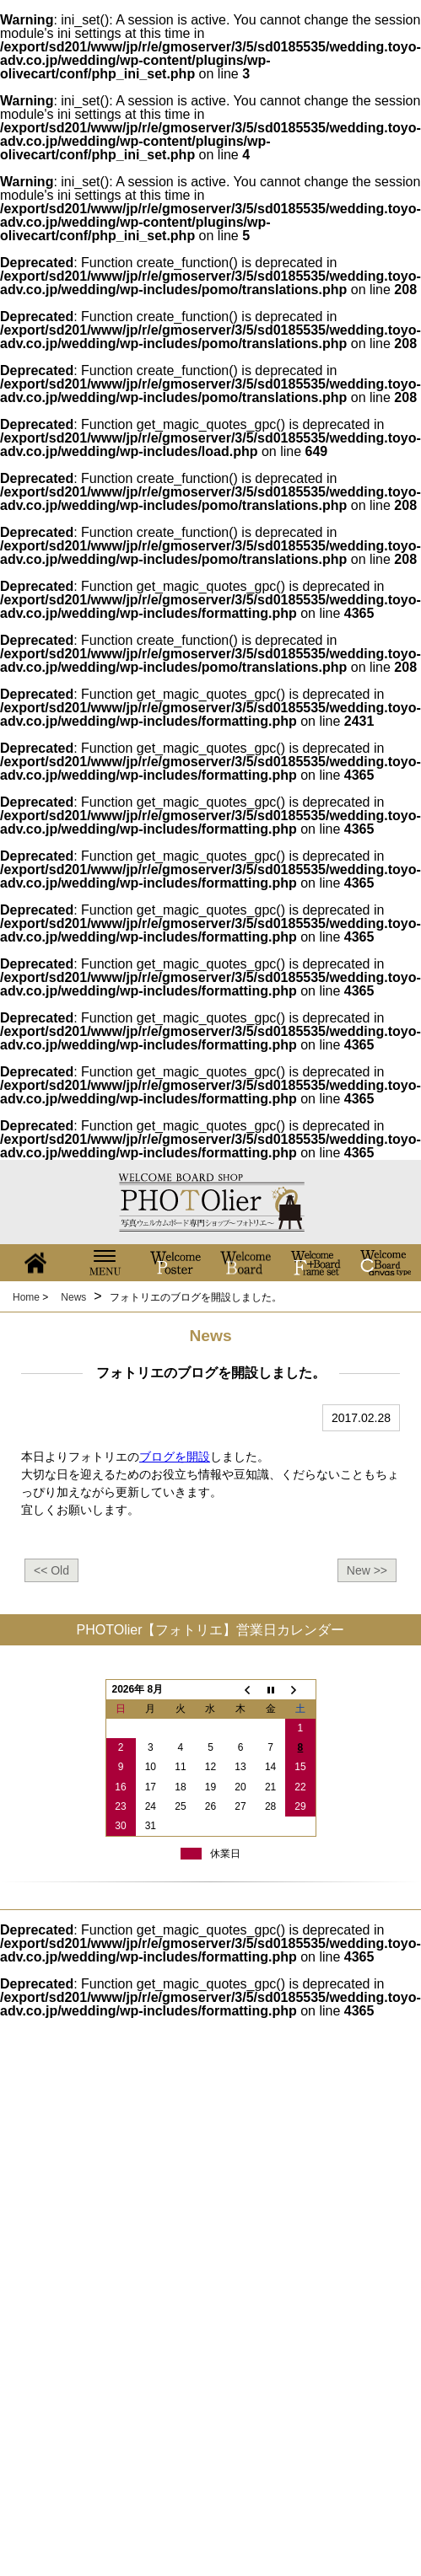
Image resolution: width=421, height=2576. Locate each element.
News (73, 1297)
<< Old (51, 1570)
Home (26, 1297)
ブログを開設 (174, 1456)
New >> (367, 1570)
